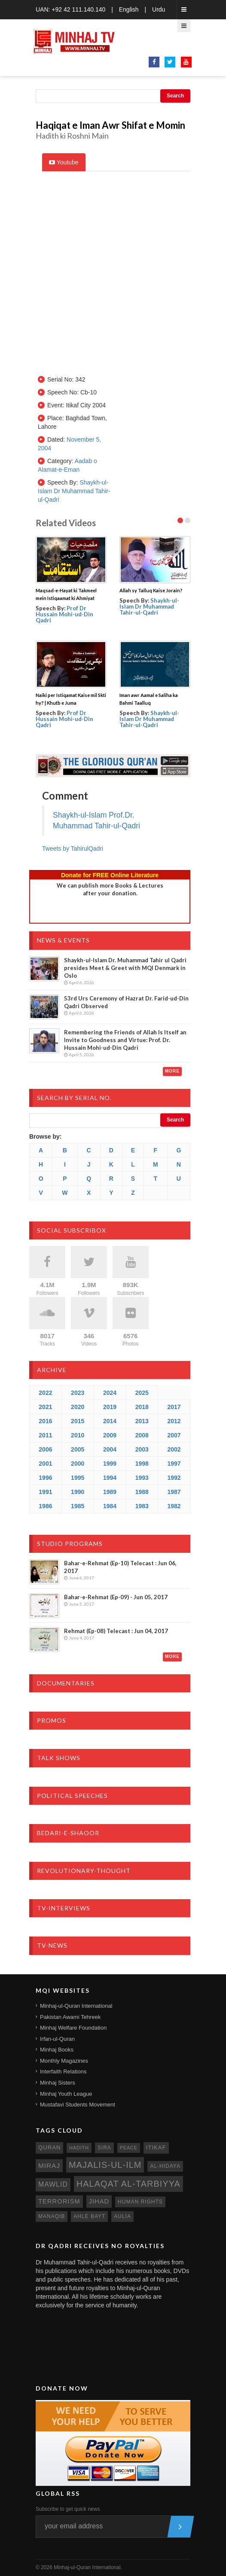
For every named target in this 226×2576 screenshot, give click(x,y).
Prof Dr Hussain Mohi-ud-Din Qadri (64, 614)
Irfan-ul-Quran (57, 2039)
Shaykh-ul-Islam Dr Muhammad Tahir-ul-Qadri (74, 491)
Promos (51, 1720)
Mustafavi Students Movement (77, 2104)
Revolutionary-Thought (84, 1870)
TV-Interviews (63, 1908)
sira (104, 2148)
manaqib (51, 2216)
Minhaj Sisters (57, 2082)
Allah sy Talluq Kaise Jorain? (151, 590)
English (129, 9)
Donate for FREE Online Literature (110, 875)
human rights (140, 2202)
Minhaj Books (56, 2049)
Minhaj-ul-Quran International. (88, 2567)
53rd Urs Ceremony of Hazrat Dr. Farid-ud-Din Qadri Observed (126, 1002)
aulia (122, 2216)
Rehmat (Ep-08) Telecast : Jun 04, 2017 (116, 1630)
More (172, 1071)
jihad (99, 2201)
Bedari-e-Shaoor (68, 1833)
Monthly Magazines (64, 2061)
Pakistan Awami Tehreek (70, 2017)
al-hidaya (165, 2166)
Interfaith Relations (63, 2071)
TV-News (52, 1945)
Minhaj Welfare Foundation (73, 2027)
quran (49, 2147)
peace (128, 2147)
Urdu (158, 9)
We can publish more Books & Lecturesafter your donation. (110, 889)
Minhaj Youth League (66, 2094)
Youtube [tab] (64, 162)
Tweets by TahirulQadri (72, 848)
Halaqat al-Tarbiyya (128, 2183)
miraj (49, 2165)
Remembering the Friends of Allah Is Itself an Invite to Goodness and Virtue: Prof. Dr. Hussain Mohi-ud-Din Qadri (125, 1040)
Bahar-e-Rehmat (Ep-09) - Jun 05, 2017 (116, 1597)
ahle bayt (89, 2216)
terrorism (59, 2201)
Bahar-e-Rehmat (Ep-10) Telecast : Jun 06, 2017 (120, 1567)
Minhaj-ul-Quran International (76, 2006)
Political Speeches (72, 1795)
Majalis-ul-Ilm (105, 2165)
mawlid (53, 2184)
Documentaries (66, 1683)
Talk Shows (58, 1757)
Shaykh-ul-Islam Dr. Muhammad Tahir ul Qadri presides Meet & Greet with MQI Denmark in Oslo (125, 968)
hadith (79, 2147)
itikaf (156, 2147)
